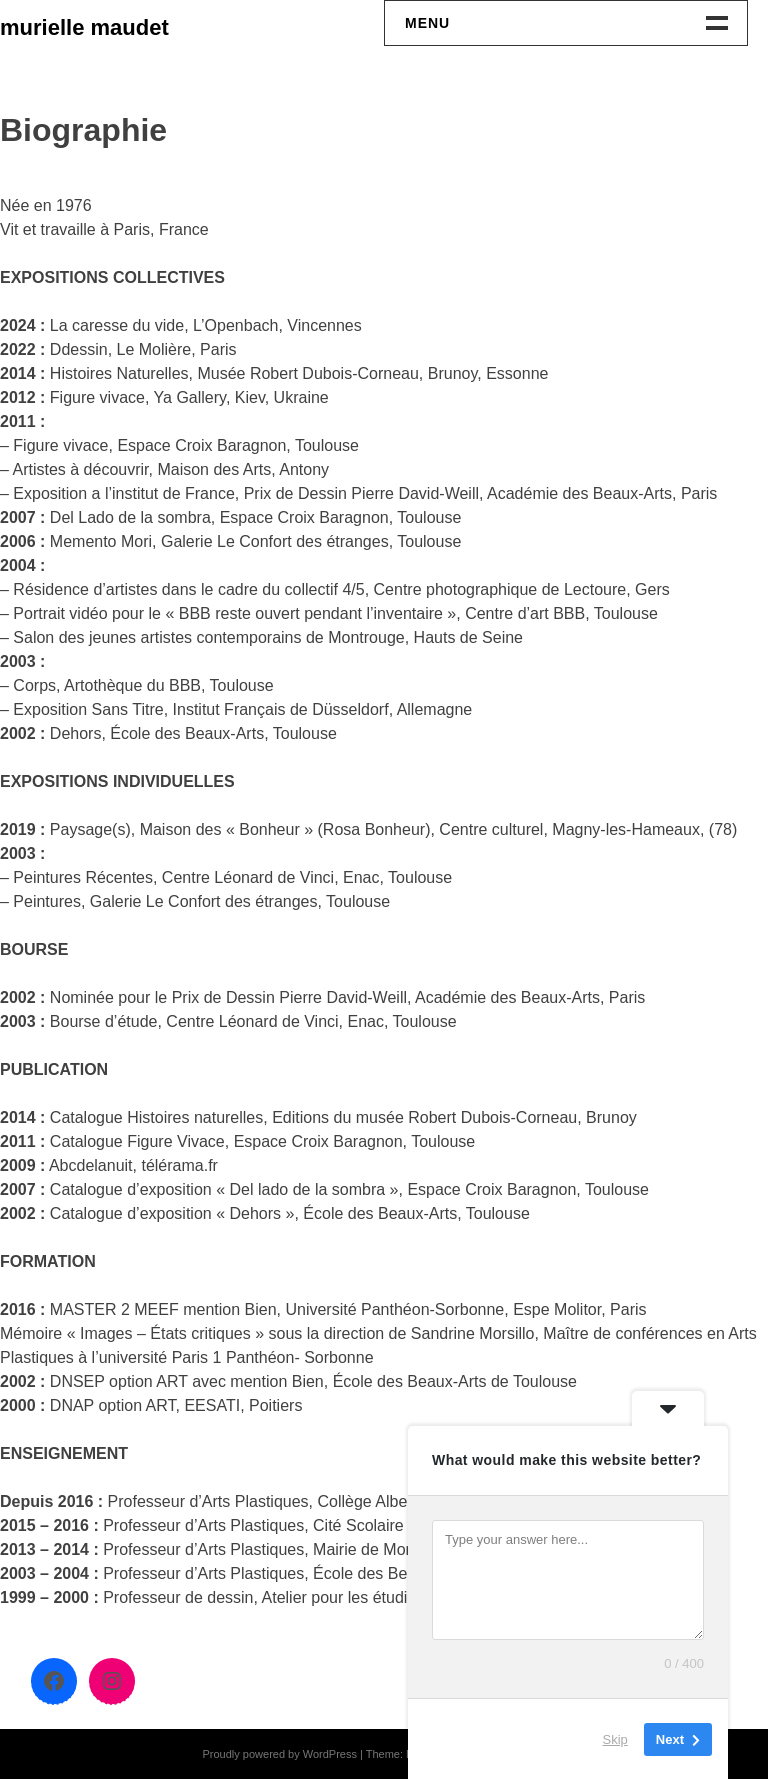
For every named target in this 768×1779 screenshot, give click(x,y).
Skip (615, 1738)
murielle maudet (84, 27)
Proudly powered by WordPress (279, 1754)
